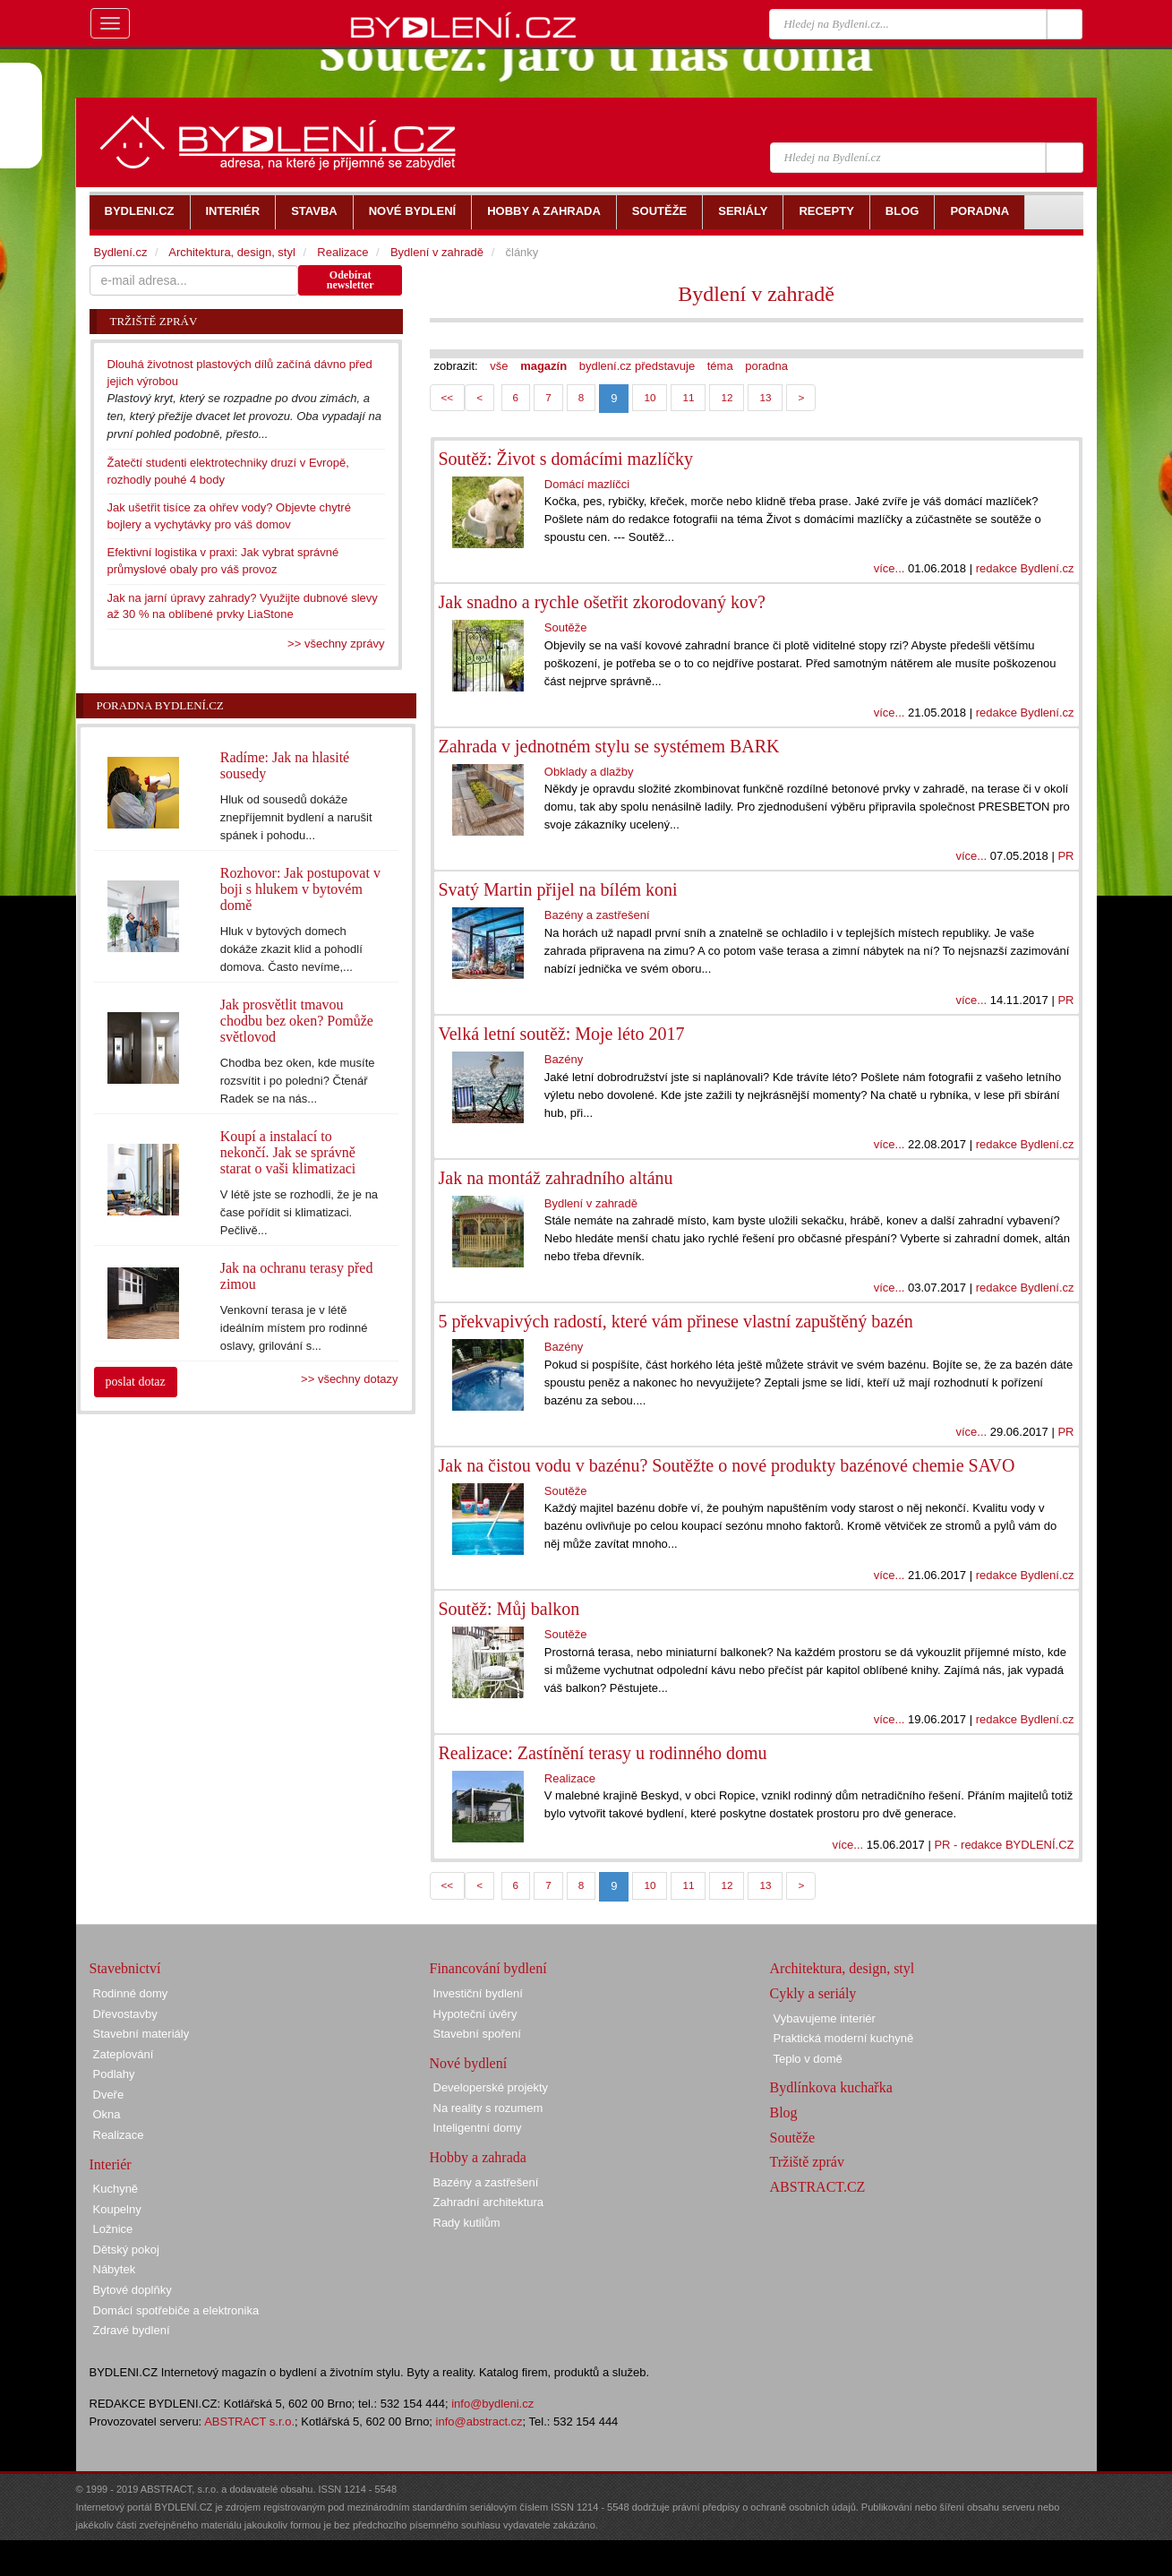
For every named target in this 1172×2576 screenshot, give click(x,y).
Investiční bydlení (478, 1993)
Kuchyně (116, 2188)
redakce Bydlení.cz (1025, 568)
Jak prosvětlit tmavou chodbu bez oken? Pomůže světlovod (296, 1020)
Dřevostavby (125, 2014)
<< (447, 397)
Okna (107, 2114)
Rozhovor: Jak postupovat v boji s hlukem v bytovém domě (300, 889)
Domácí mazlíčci (586, 484)
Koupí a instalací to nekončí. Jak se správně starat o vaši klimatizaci (288, 1152)
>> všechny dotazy (349, 1379)
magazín (543, 366)
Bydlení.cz (121, 252)
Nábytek (114, 2269)
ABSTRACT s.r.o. (249, 2421)
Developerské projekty (491, 2087)
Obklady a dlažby (589, 771)
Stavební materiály (141, 2033)
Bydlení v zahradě (756, 293)
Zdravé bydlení (131, 2330)
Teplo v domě (808, 2058)
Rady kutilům (466, 2222)
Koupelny (117, 2209)
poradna (766, 366)
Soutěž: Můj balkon (509, 1609)
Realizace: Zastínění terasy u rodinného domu (603, 1753)
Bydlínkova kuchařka (831, 2087)
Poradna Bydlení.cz (160, 705)
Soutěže (565, 627)
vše (499, 366)
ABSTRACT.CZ (818, 2186)
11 (688, 397)
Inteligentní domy (477, 2127)
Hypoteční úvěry (475, 2014)
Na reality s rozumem (488, 2108)
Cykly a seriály (813, 1993)
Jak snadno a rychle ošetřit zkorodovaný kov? (602, 602)
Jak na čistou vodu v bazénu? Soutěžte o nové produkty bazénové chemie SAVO (727, 1465)
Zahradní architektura (488, 2202)
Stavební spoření (477, 2033)
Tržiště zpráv (807, 2161)
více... (889, 568)
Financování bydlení (488, 1968)
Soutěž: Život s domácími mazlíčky (566, 458)
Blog (784, 2112)
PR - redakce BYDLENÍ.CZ (1004, 1844)
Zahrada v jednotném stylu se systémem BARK (609, 746)
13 (765, 397)
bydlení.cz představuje (637, 366)
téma (720, 366)
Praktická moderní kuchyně (844, 2038)
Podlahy (114, 2074)
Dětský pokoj (126, 2249)
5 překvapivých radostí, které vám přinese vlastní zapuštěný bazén (676, 1321)
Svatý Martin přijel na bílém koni (558, 889)
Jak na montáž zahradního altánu (556, 1178)
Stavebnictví (125, 1968)
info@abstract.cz (479, 2421)
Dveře (108, 2094)
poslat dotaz (136, 1381)
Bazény (563, 1059)
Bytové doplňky (132, 2290)
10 (649, 397)
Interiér (111, 2164)
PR (1065, 856)
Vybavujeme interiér (825, 2018)
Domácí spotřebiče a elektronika (176, 2310)
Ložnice (113, 2229)
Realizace (569, 1778)
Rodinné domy (130, 1993)
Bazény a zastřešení (597, 915)
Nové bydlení (469, 2063)
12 (726, 397)
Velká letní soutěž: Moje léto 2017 (562, 1033)
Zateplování (123, 2054)
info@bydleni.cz (492, 2403)
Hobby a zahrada (478, 2157)
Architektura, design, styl (231, 252)
